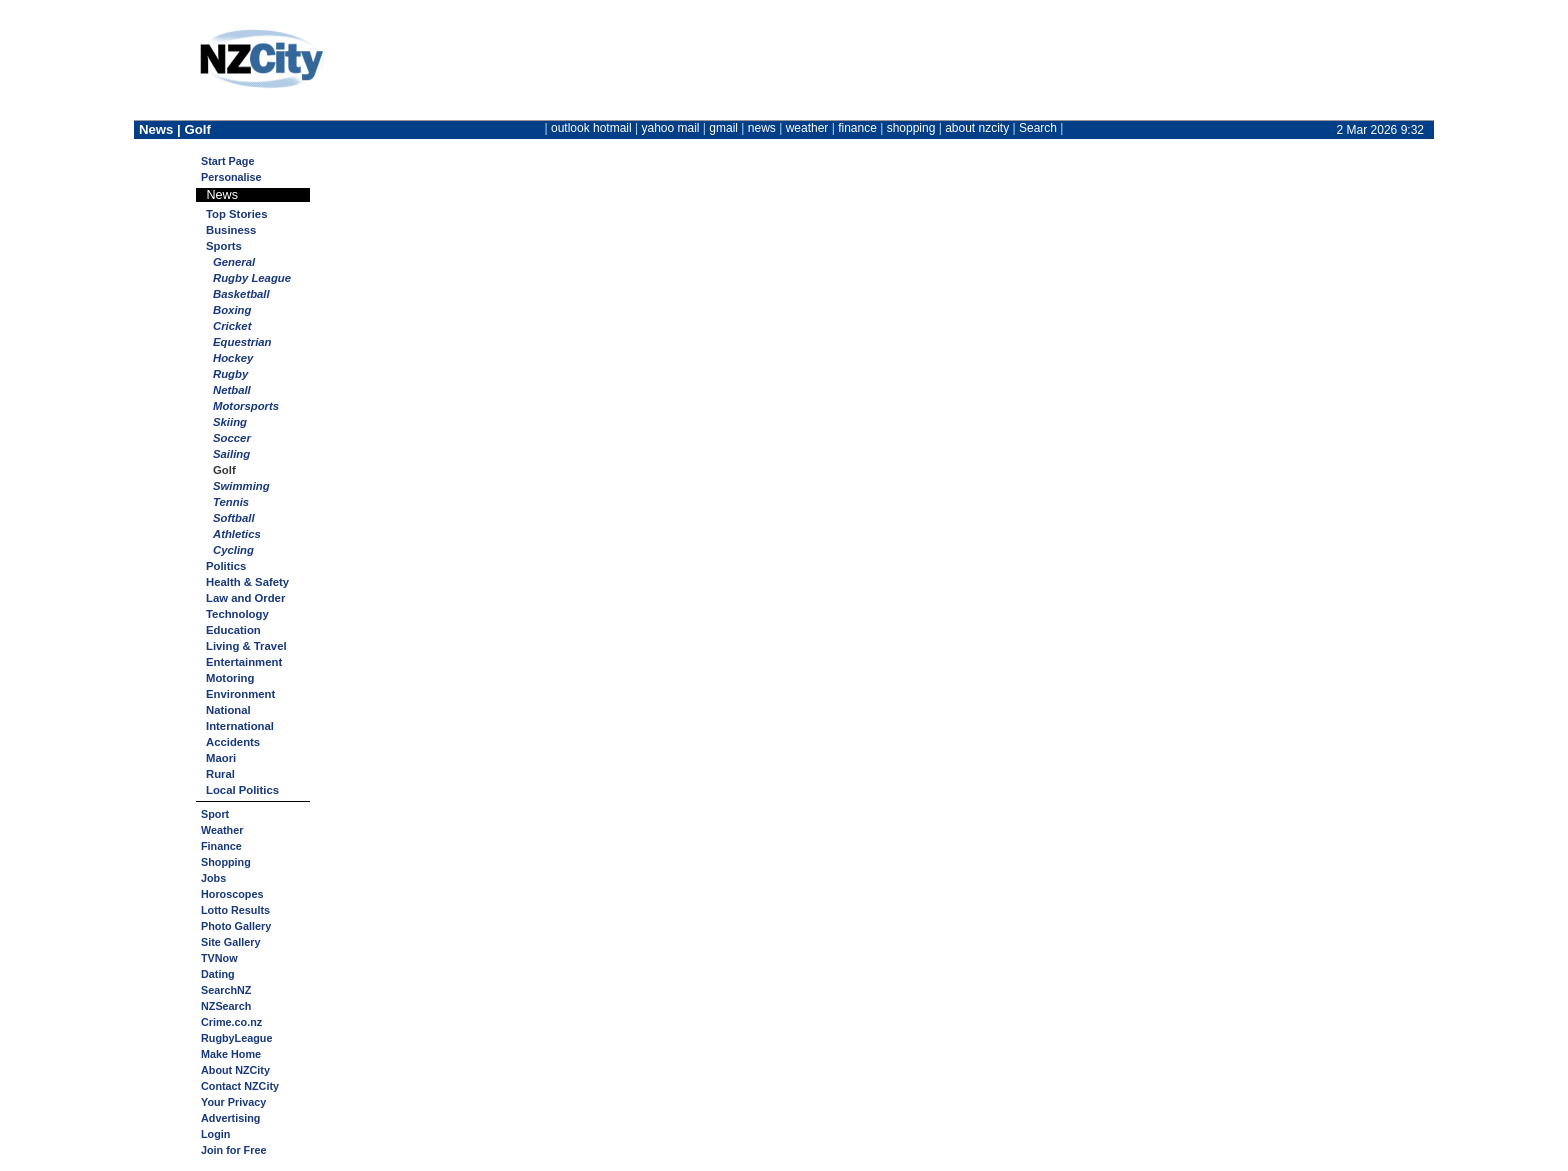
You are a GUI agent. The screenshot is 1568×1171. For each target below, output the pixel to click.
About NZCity (235, 1070)
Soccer (232, 438)
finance (857, 128)
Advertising (230, 1118)
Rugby (230, 374)
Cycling (233, 550)
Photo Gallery (236, 926)
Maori (221, 758)
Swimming (241, 486)
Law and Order (245, 598)
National (228, 710)
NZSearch (226, 1006)
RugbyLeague (236, 1038)
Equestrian (242, 342)
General (234, 262)
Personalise (231, 177)
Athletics (237, 534)
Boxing (232, 310)
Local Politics (242, 790)
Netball (232, 390)
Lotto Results (235, 910)
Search (1038, 128)
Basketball (241, 294)
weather (807, 128)
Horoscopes (232, 894)
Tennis (231, 502)
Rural (220, 774)
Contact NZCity (240, 1086)
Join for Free (233, 1150)
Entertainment (244, 662)
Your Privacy (233, 1102)
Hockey (233, 358)
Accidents (233, 742)
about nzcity (977, 128)
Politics (226, 566)
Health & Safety (247, 582)
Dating (218, 974)
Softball (234, 518)
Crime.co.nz (231, 1022)
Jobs (213, 878)
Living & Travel (246, 646)
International (240, 726)
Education (233, 630)
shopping (911, 128)
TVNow (219, 958)
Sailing (231, 454)
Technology (237, 614)
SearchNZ (226, 990)
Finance (221, 846)
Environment (240, 694)
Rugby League (252, 278)
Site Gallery (230, 942)
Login (215, 1134)
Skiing (230, 422)
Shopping (226, 862)
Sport (215, 814)
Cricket (232, 326)
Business (231, 230)
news (762, 128)
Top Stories (236, 214)
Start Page (227, 161)
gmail (723, 128)
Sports (224, 246)
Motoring (230, 678)
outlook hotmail (591, 128)
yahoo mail (671, 128)
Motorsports (246, 406)
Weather (222, 830)
